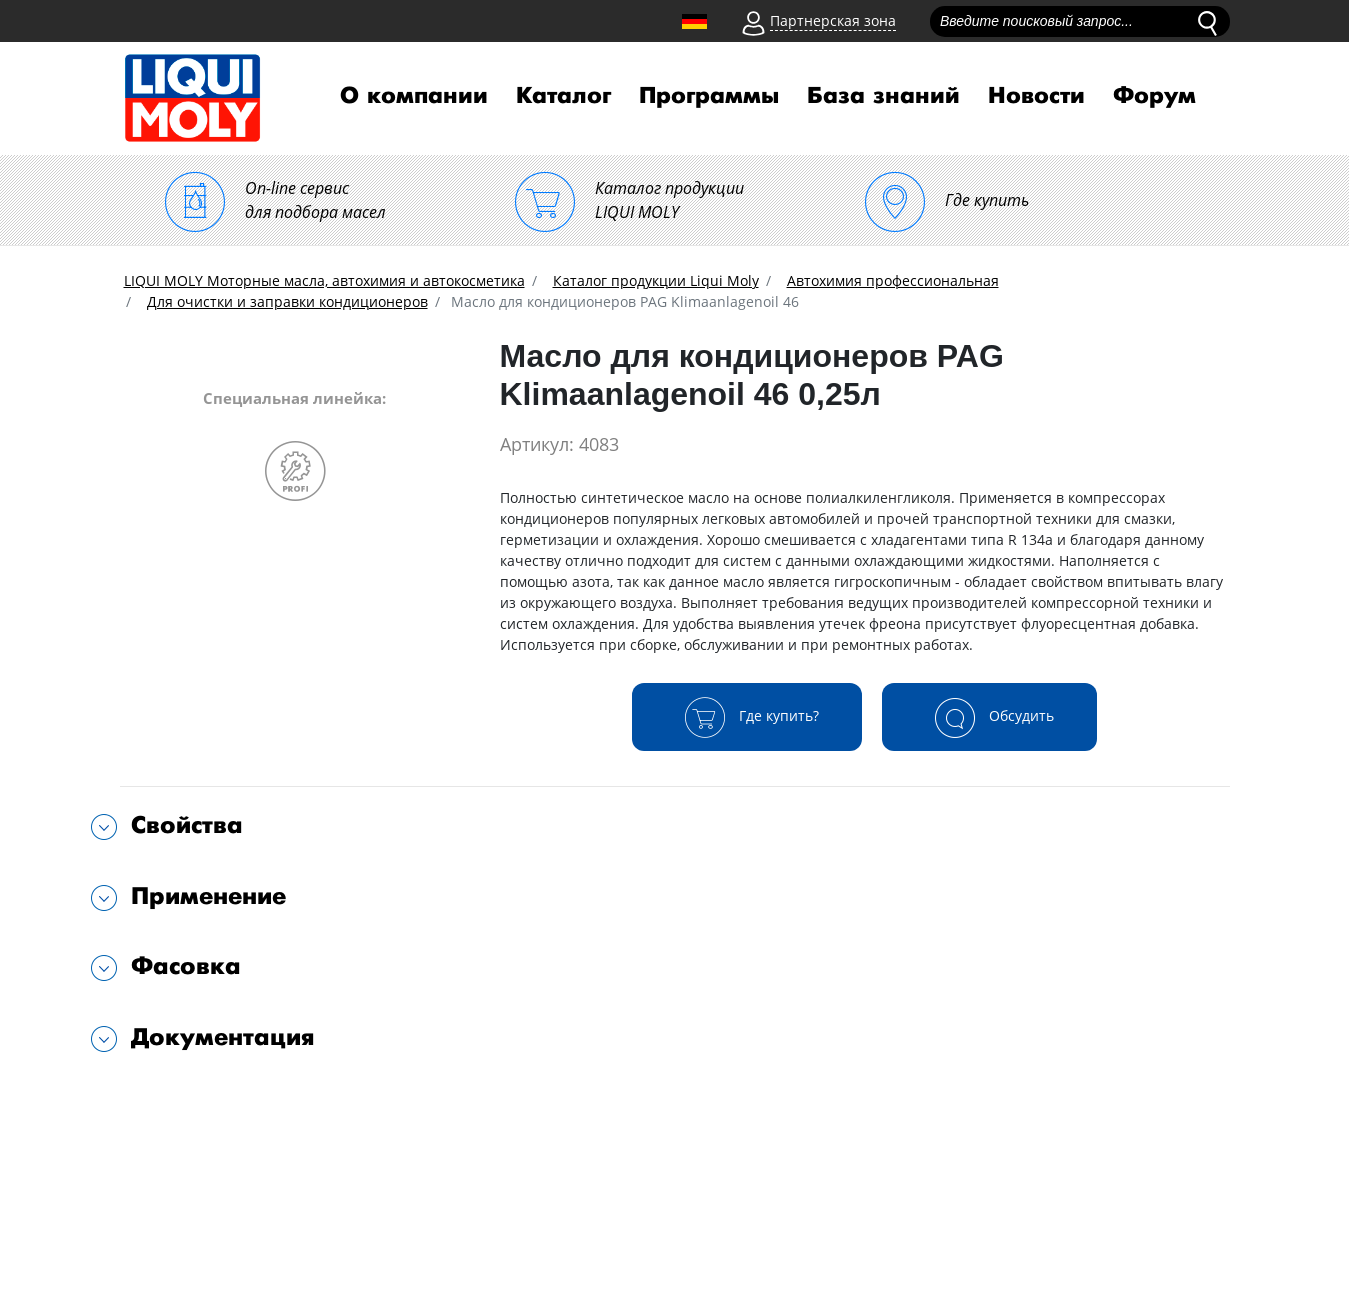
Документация (223, 1037)
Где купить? (747, 717)
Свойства (187, 825)
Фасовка (186, 966)
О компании (414, 96)
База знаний (883, 96)
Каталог (563, 96)
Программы (709, 96)
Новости (1036, 96)
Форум (1154, 96)
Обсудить (989, 717)
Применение (208, 896)
